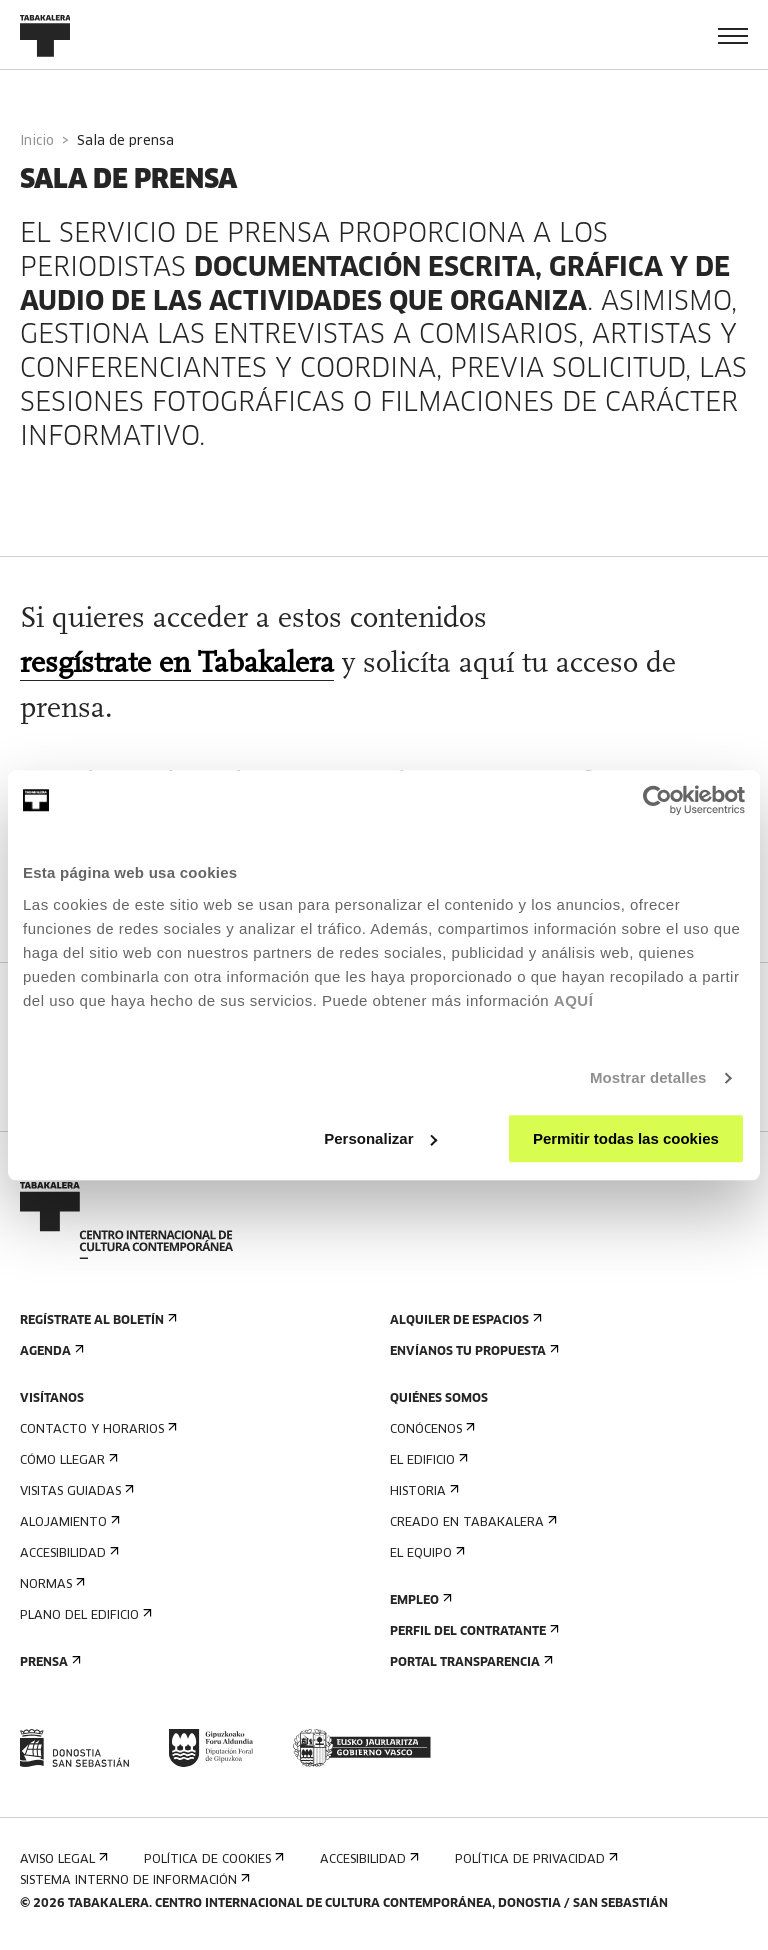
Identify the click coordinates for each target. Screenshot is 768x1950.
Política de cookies (212, 1859)
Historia (422, 1491)
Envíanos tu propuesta (472, 1351)
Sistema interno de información (133, 1880)
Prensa (48, 1662)
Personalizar (380, 1138)
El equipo (425, 1553)
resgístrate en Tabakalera (177, 664)
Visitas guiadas (75, 1491)
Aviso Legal (62, 1859)
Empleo (419, 1600)
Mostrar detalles (648, 1077)
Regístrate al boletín (96, 1320)
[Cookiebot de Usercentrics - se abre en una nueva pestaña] (657, 800)
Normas (50, 1584)
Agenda (50, 1351)
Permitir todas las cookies (626, 1138)
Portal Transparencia (469, 1662)
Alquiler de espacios (464, 1320)
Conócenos (430, 1429)
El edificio (427, 1460)
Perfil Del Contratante (472, 1631)
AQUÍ (574, 1000)
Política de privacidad (534, 1859)
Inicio (37, 141)
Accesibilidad (67, 1553)
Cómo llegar (67, 1460)
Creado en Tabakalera (471, 1522)
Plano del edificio (84, 1615)
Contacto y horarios (96, 1429)
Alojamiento (68, 1522)
